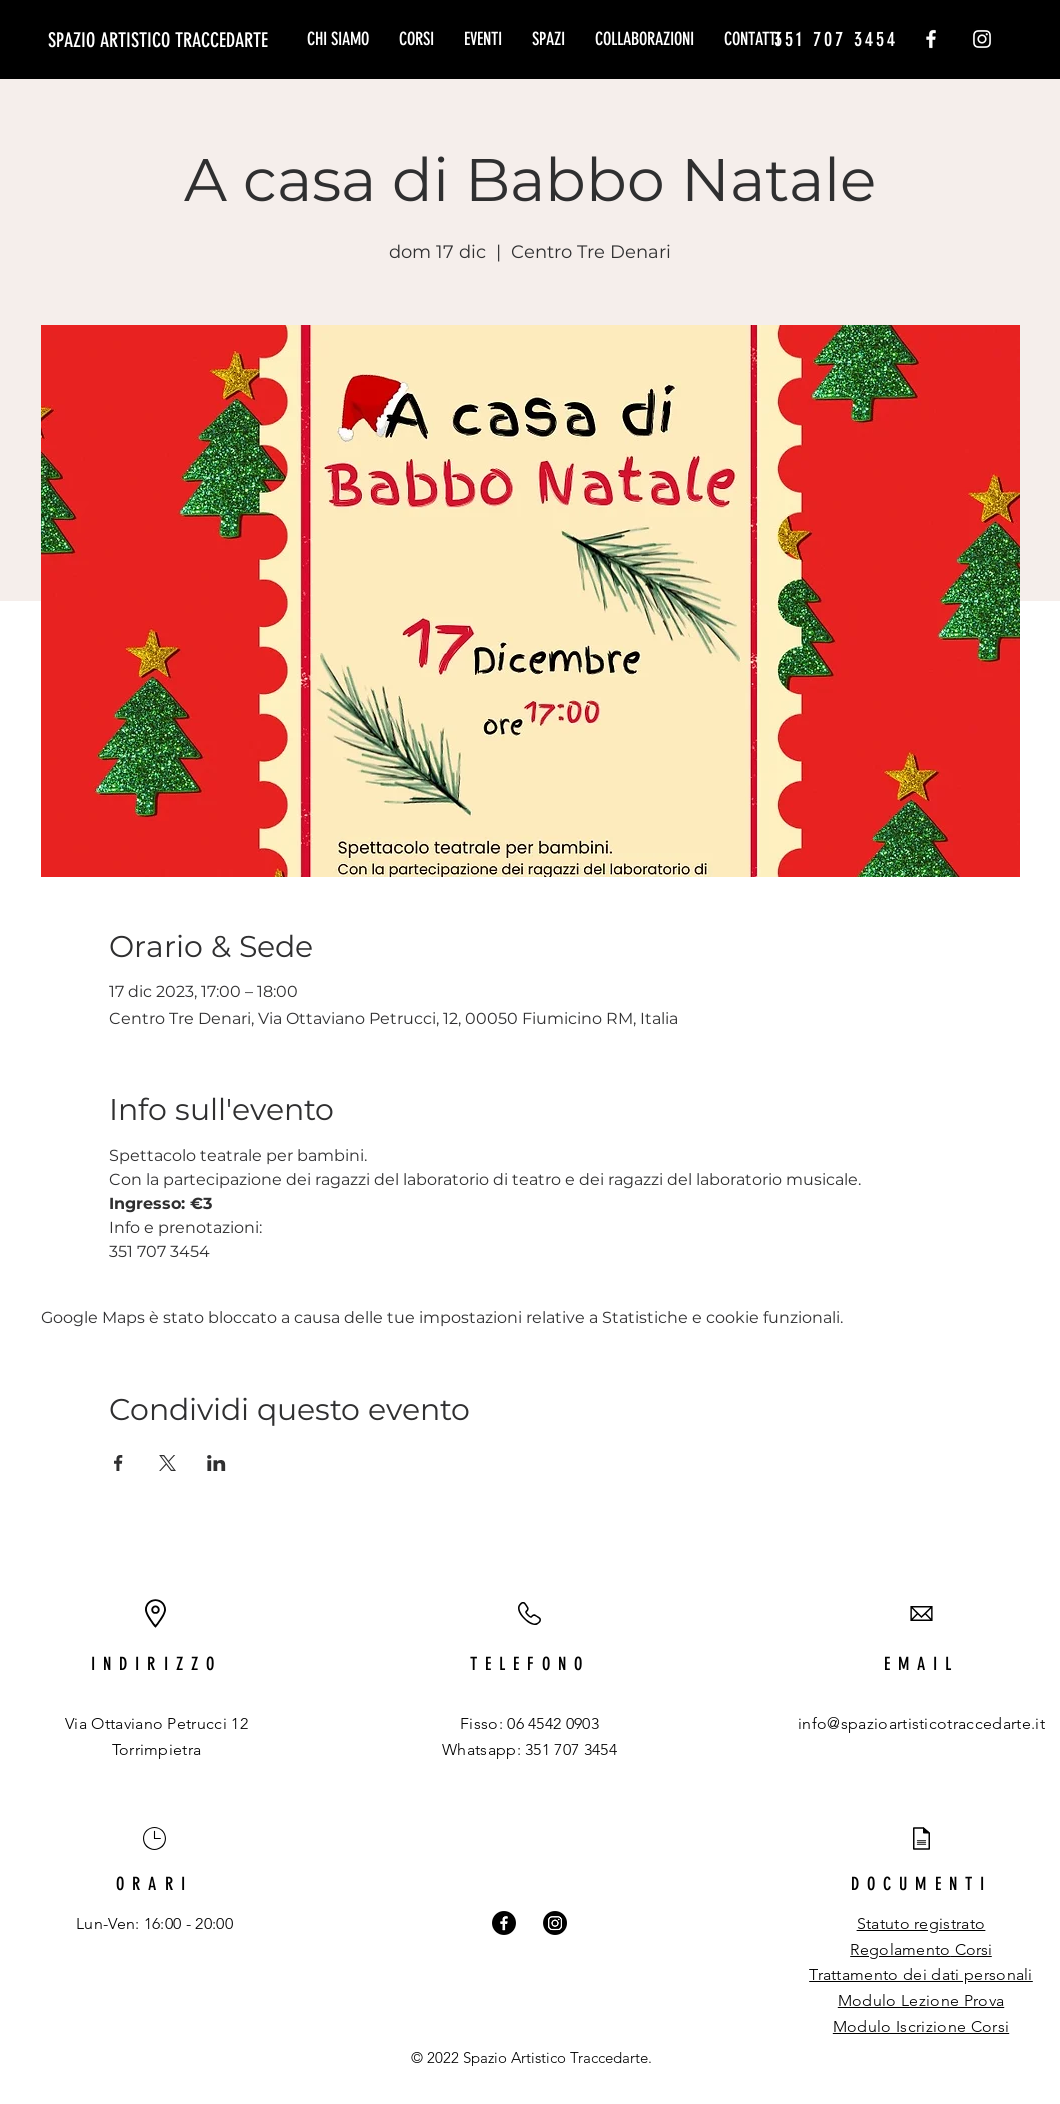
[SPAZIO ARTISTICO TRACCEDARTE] (158, 39)
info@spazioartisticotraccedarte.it (921, 1723)
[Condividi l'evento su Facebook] (118, 1463)
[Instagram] (982, 39)
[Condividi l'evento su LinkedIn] (216, 1463)
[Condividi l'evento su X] (167, 1463)
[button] (416, 39)
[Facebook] (931, 39)
